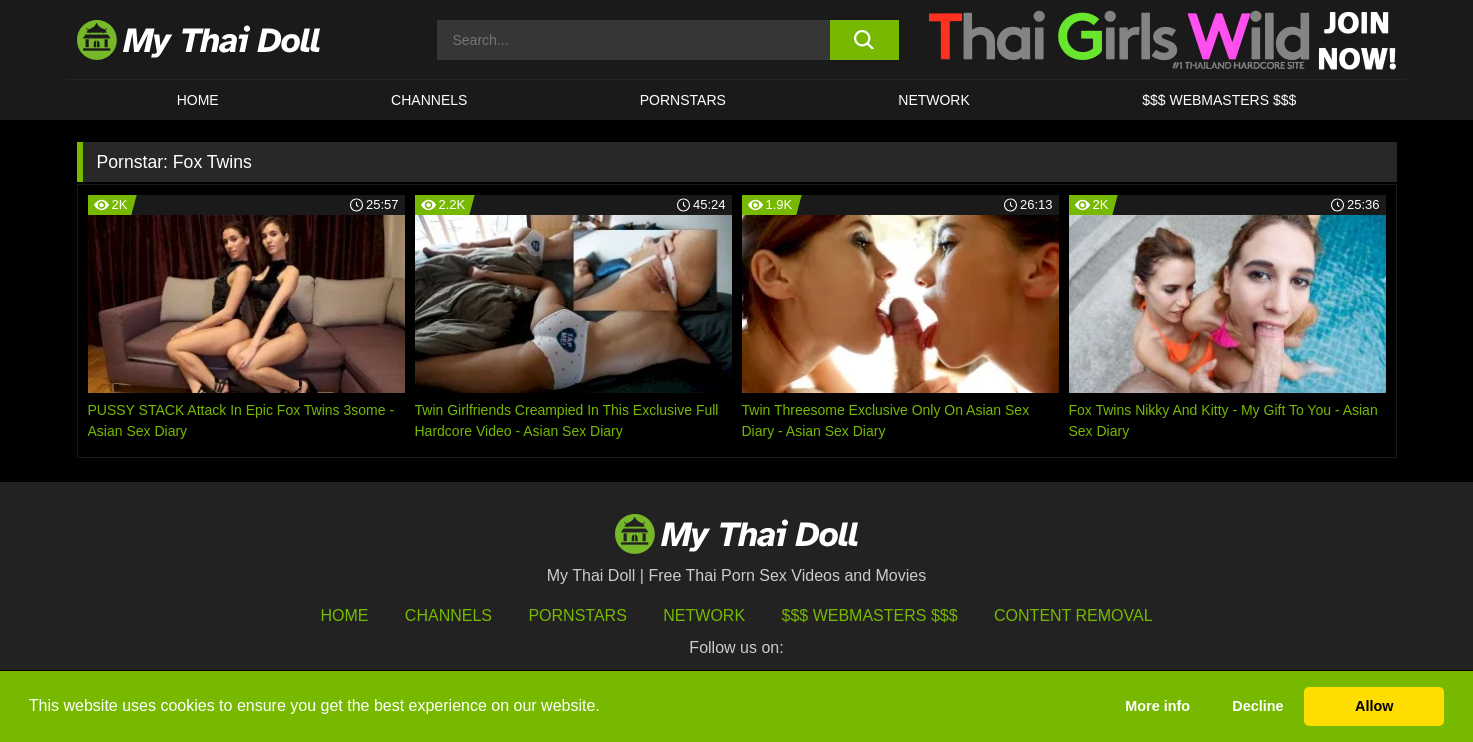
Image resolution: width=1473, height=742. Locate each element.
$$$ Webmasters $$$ (870, 615)
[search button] (864, 40)
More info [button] (1157, 706)
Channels (448, 615)
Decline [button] (1257, 706)
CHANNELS (429, 100)
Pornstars (683, 100)
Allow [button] (1374, 706)
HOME (198, 100)
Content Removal (1073, 615)
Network (934, 100)
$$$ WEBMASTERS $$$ (1219, 100)
